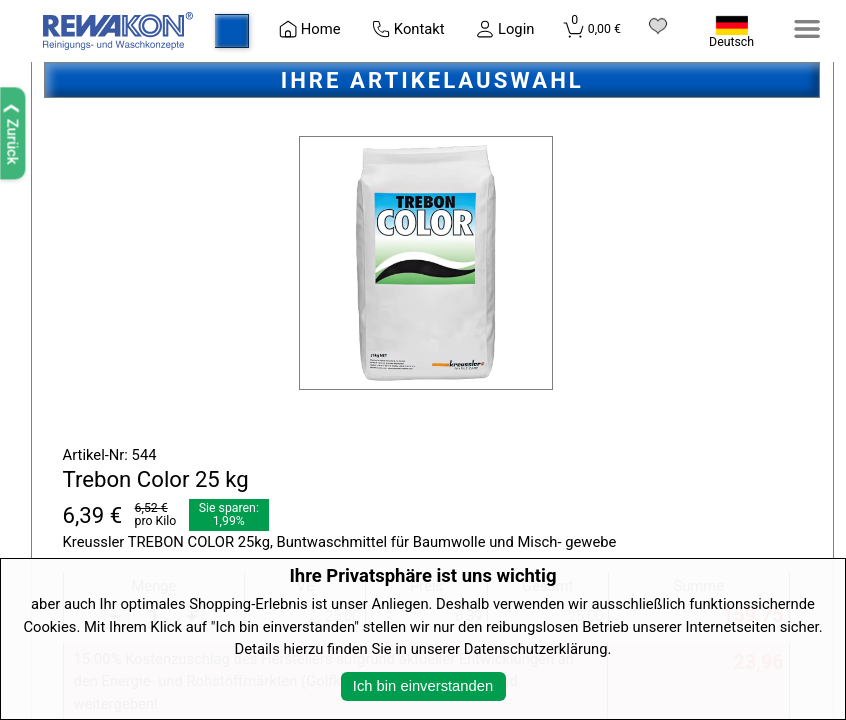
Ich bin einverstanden (423, 686)
